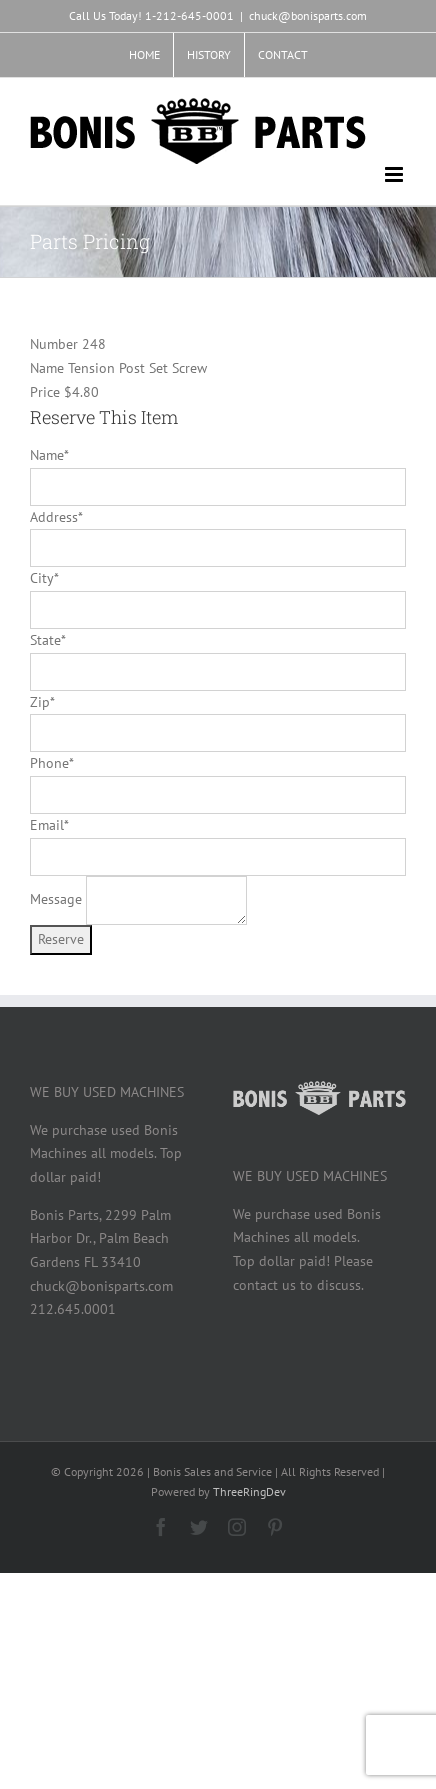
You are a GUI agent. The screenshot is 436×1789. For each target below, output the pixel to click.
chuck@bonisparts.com (308, 15)
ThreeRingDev (249, 1491)
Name (49, 455)
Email (49, 825)
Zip (42, 702)
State (47, 640)
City (44, 578)
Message (56, 899)
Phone (51, 763)
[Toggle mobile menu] (395, 174)
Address (56, 517)
